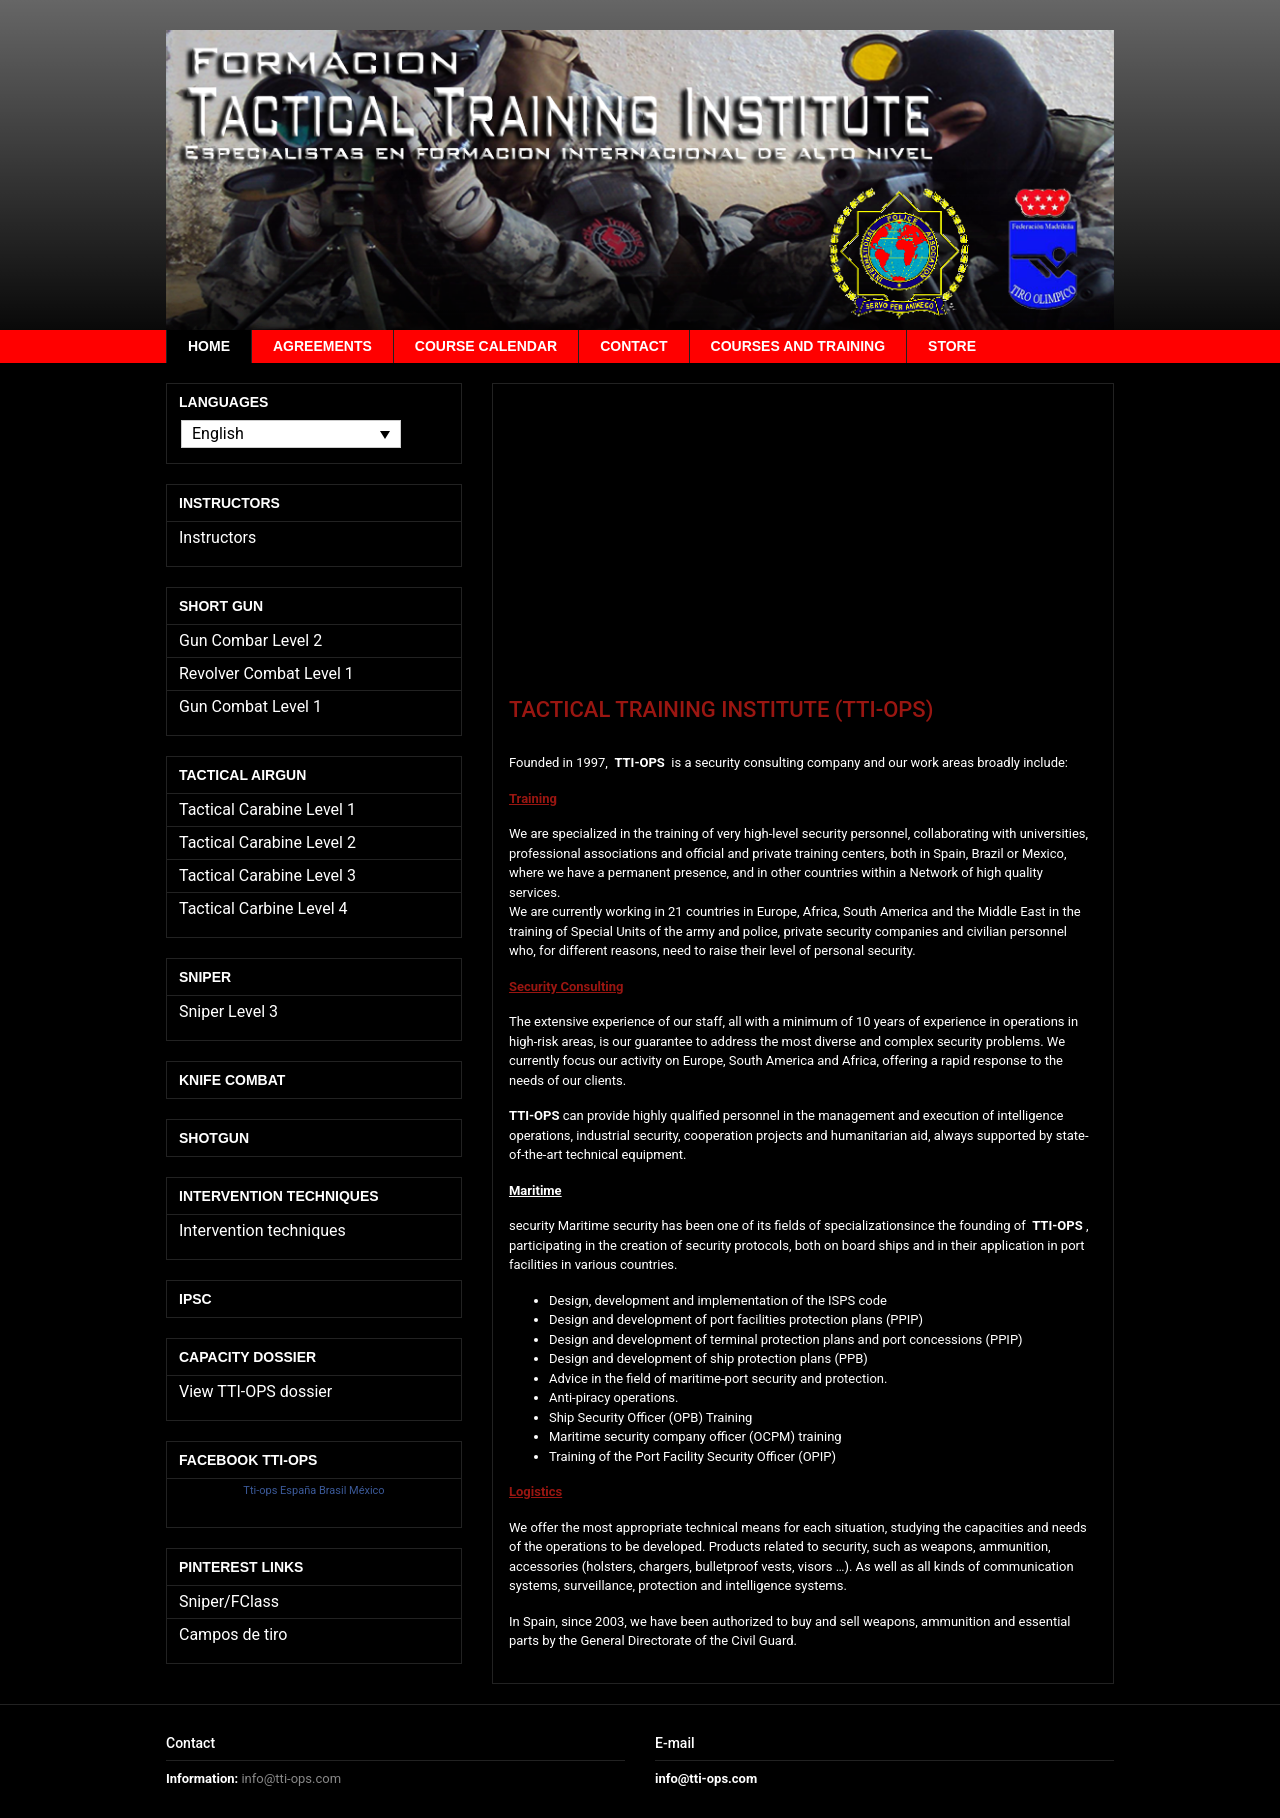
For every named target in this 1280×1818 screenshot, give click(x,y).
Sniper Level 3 (228, 1011)
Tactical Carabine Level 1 (267, 809)
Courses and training (798, 346)
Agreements (322, 346)
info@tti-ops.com (291, 1778)
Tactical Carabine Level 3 (267, 875)
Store (952, 346)
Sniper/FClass (229, 1601)
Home (209, 346)
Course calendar (486, 346)
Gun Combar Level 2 (250, 640)
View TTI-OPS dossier (255, 1391)
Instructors (217, 537)
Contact (633, 346)
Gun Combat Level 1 (250, 706)
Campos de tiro (233, 1634)
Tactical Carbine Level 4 (263, 908)
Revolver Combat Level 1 (266, 673)
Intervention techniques (262, 1230)
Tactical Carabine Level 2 (267, 842)
